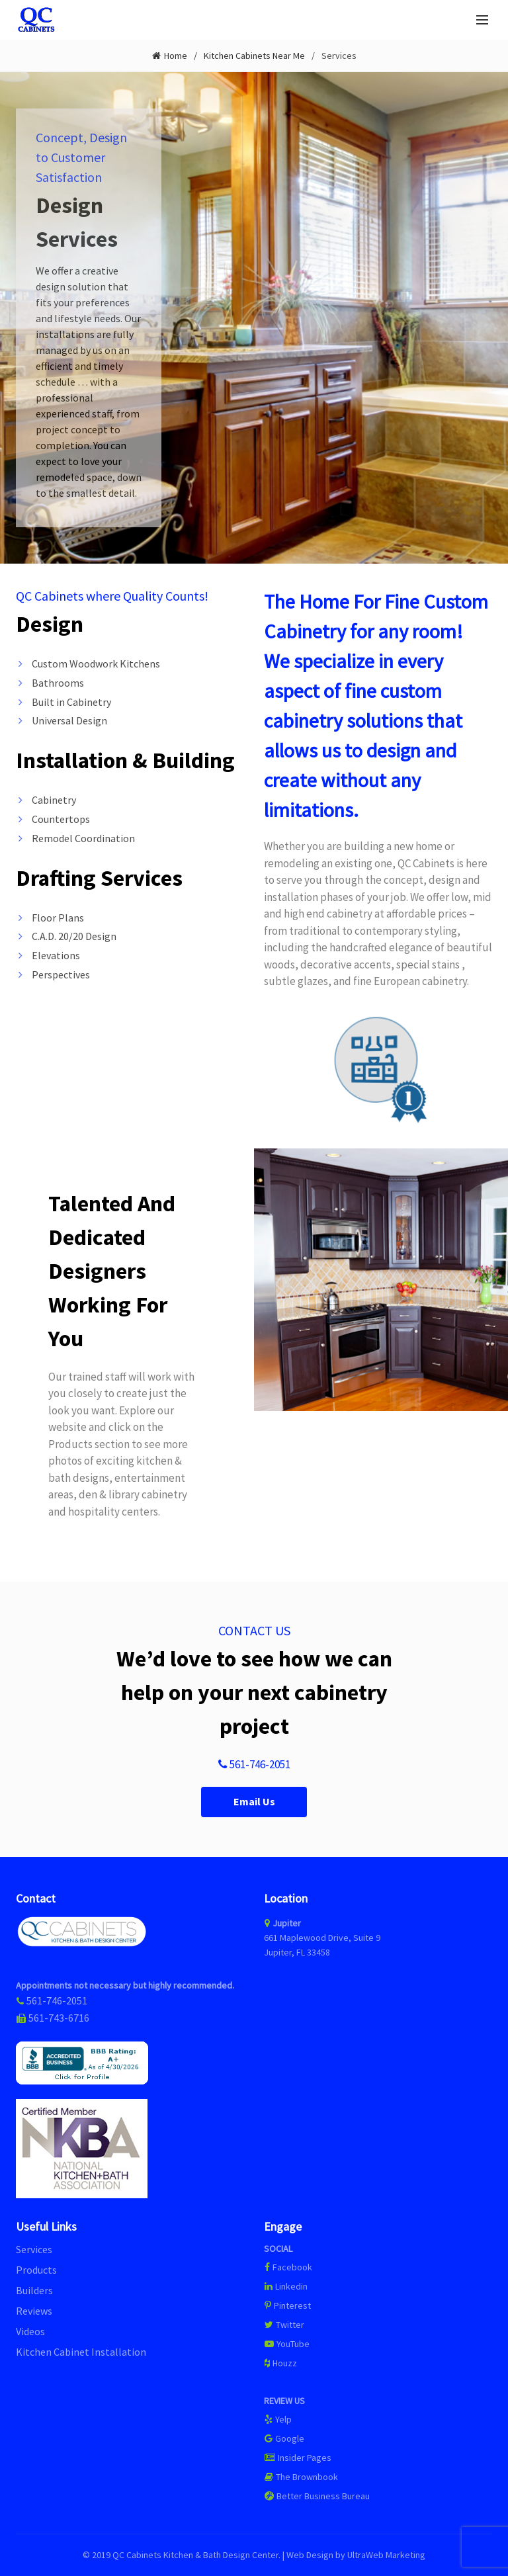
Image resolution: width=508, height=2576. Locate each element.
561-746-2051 (254, 1764)
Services (34, 2249)
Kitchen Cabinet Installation (81, 2351)
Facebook (292, 2267)
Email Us (254, 1802)
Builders (34, 2290)
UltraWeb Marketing (386, 2555)
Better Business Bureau (317, 2496)
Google (284, 2438)
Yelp (278, 2419)
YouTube (287, 2344)
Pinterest (287, 2305)
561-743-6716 (58, 2017)
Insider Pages (297, 2458)
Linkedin (286, 2286)
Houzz (280, 2363)
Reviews (34, 2310)
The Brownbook (301, 2477)
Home (175, 56)
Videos (30, 2331)
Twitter (284, 2325)
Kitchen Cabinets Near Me (254, 56)
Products (36, 2269)
